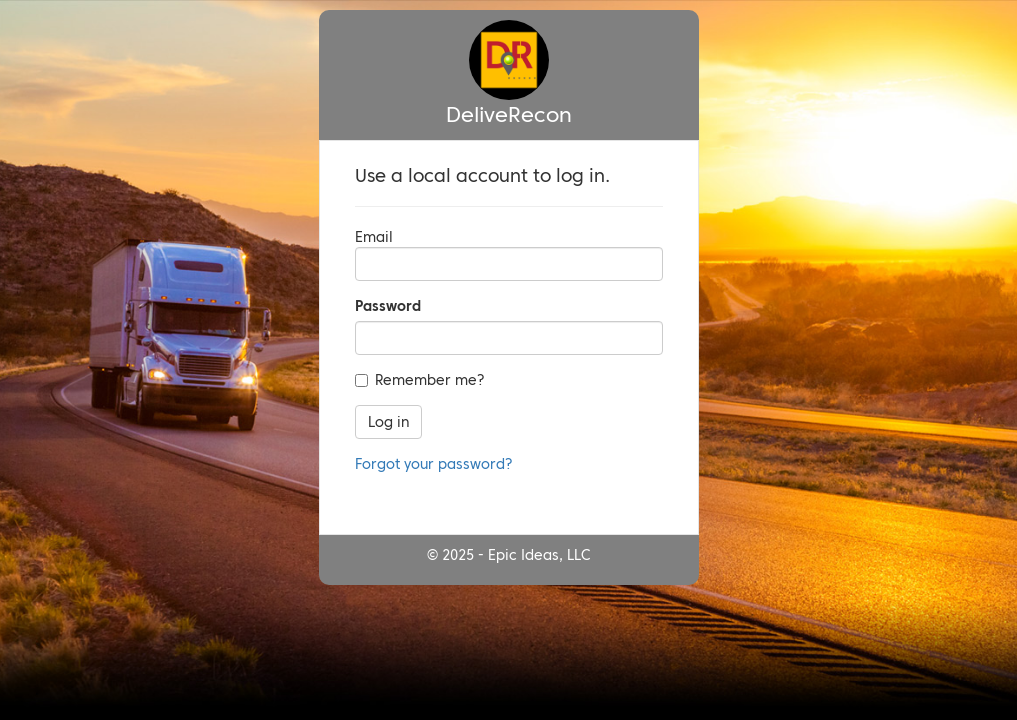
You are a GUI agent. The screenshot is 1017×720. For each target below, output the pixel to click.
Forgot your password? (434, 464)
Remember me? (420, 380)
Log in (388, 422)
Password (388, 306)
